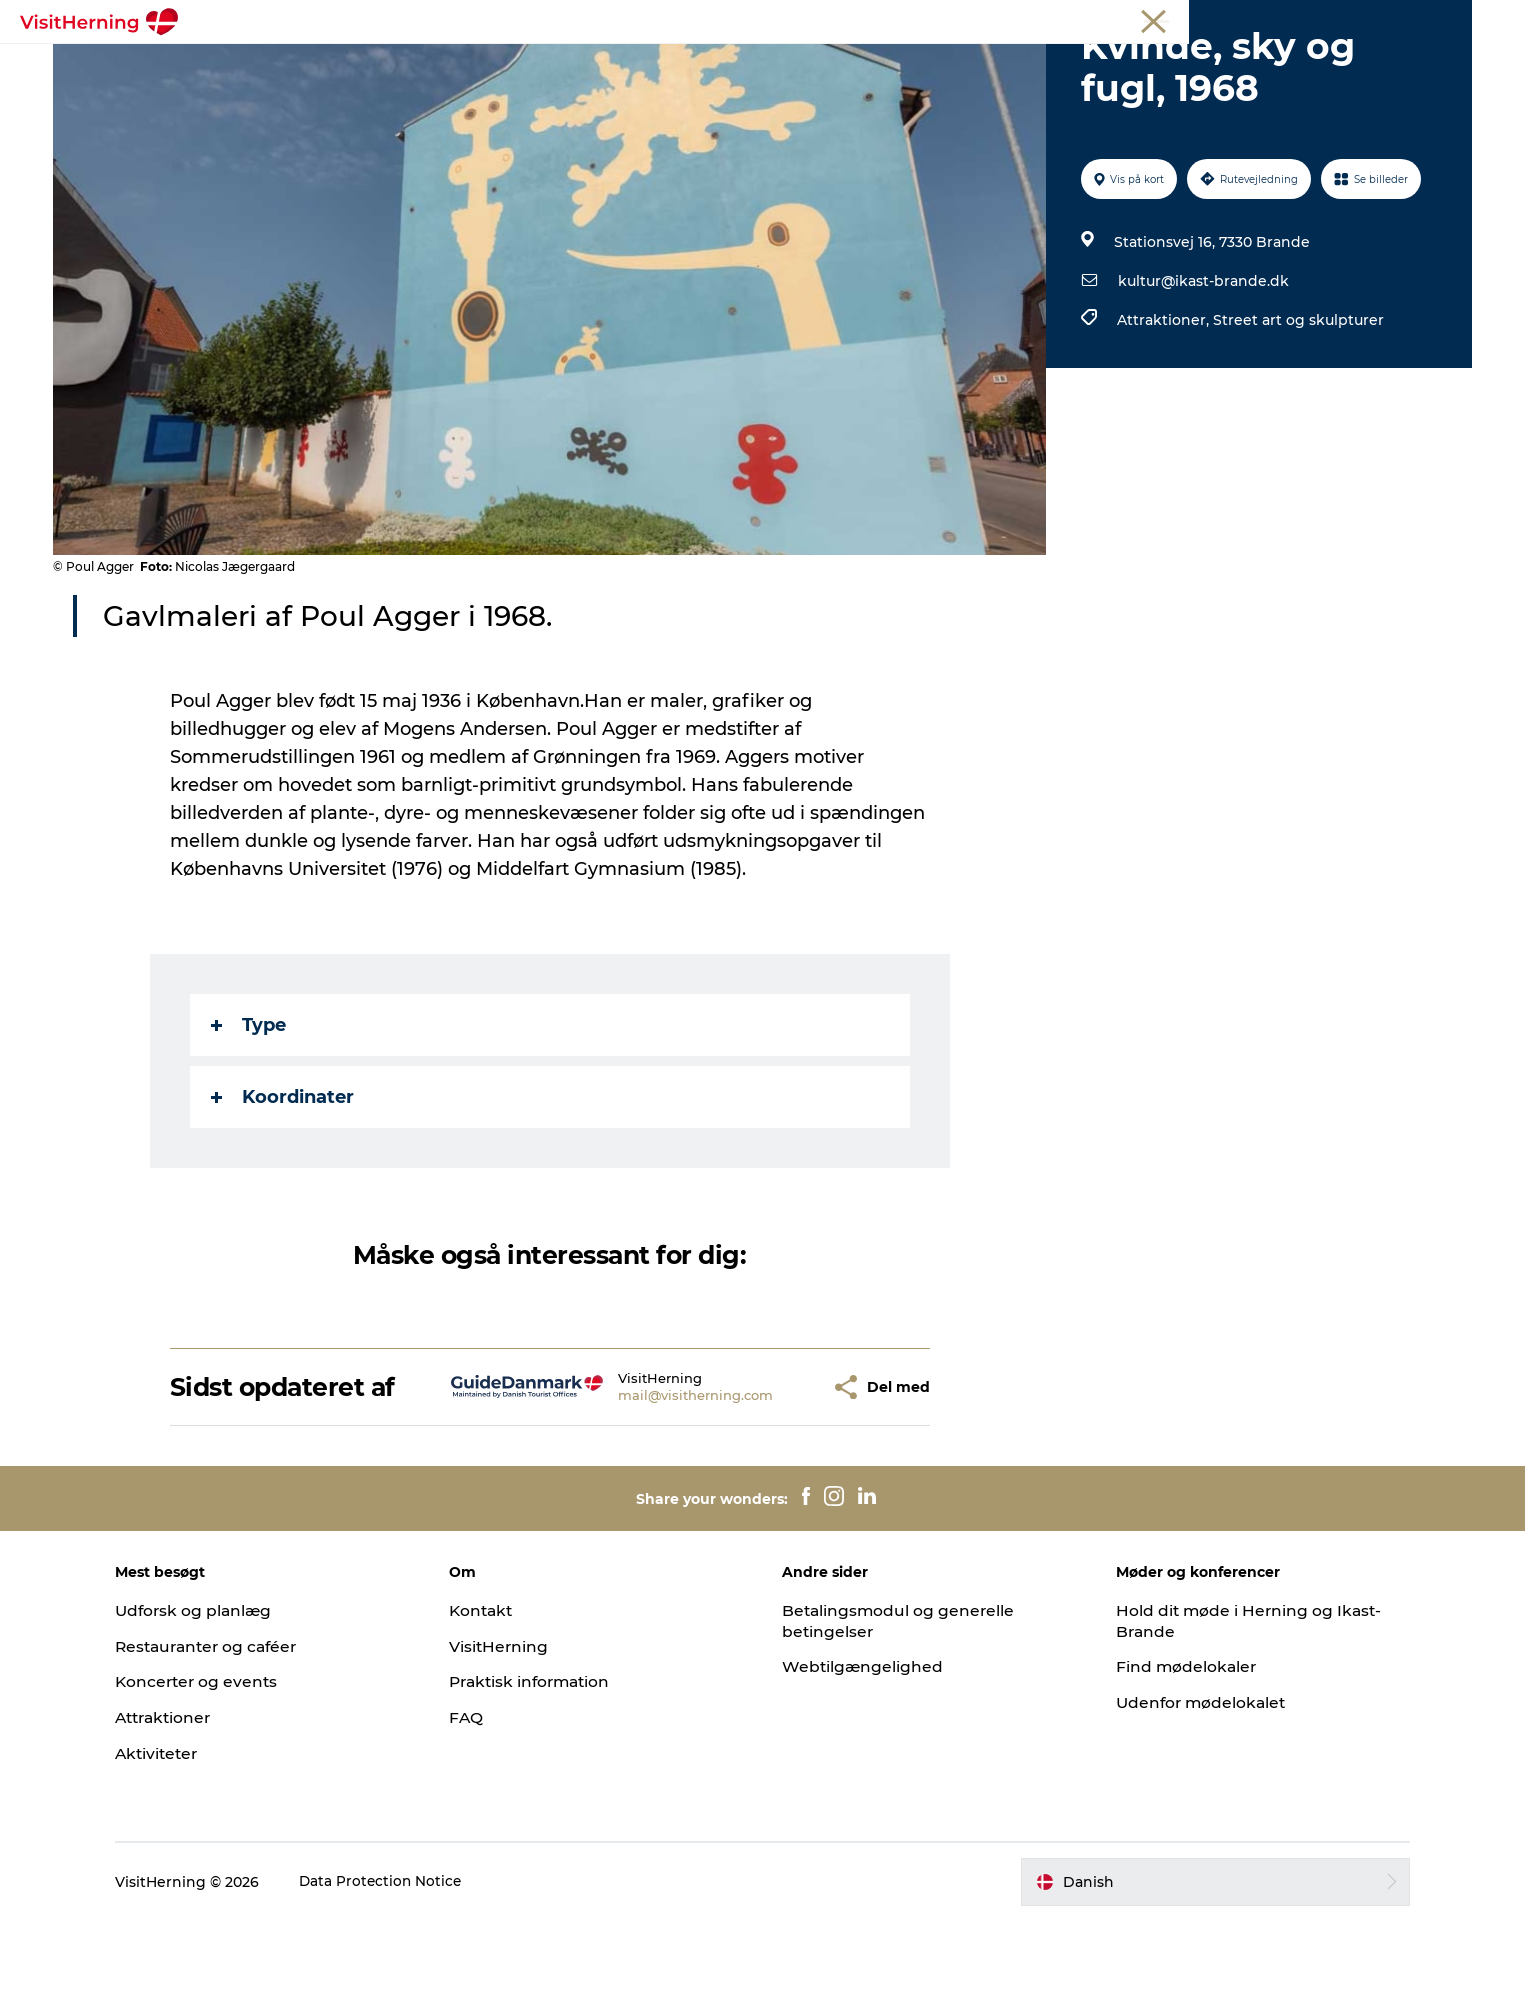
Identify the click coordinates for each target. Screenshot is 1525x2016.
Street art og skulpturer (1297, 415)
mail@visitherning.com (649, 1490)
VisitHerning (513, 1741)
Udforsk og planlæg (223, 1705)
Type (249, 1120)
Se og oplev (776, 64)
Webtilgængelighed (864, 1761)
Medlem (1234, 19)
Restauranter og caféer (238, 1741)
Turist (1173, 19)
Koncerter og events (226, 1776)
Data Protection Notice (410, 1977)
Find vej (879, 64)
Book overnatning (1104, 64)
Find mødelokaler (1174, 1761)
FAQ (480, 1812)
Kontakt (496, 1705)
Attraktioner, (1164, 415)
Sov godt (972, 64)
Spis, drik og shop (513, 64)
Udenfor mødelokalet (1190, 1797)
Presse (1448, 19)
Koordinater (283, 1192)
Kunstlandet (656, 64)
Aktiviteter (186, 1848)
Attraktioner (194, 1812)
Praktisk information (547, 1776)
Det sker (385, 64)
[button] (768, 1482)
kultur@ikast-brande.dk (1202, 376)
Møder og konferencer (1343, 19)
